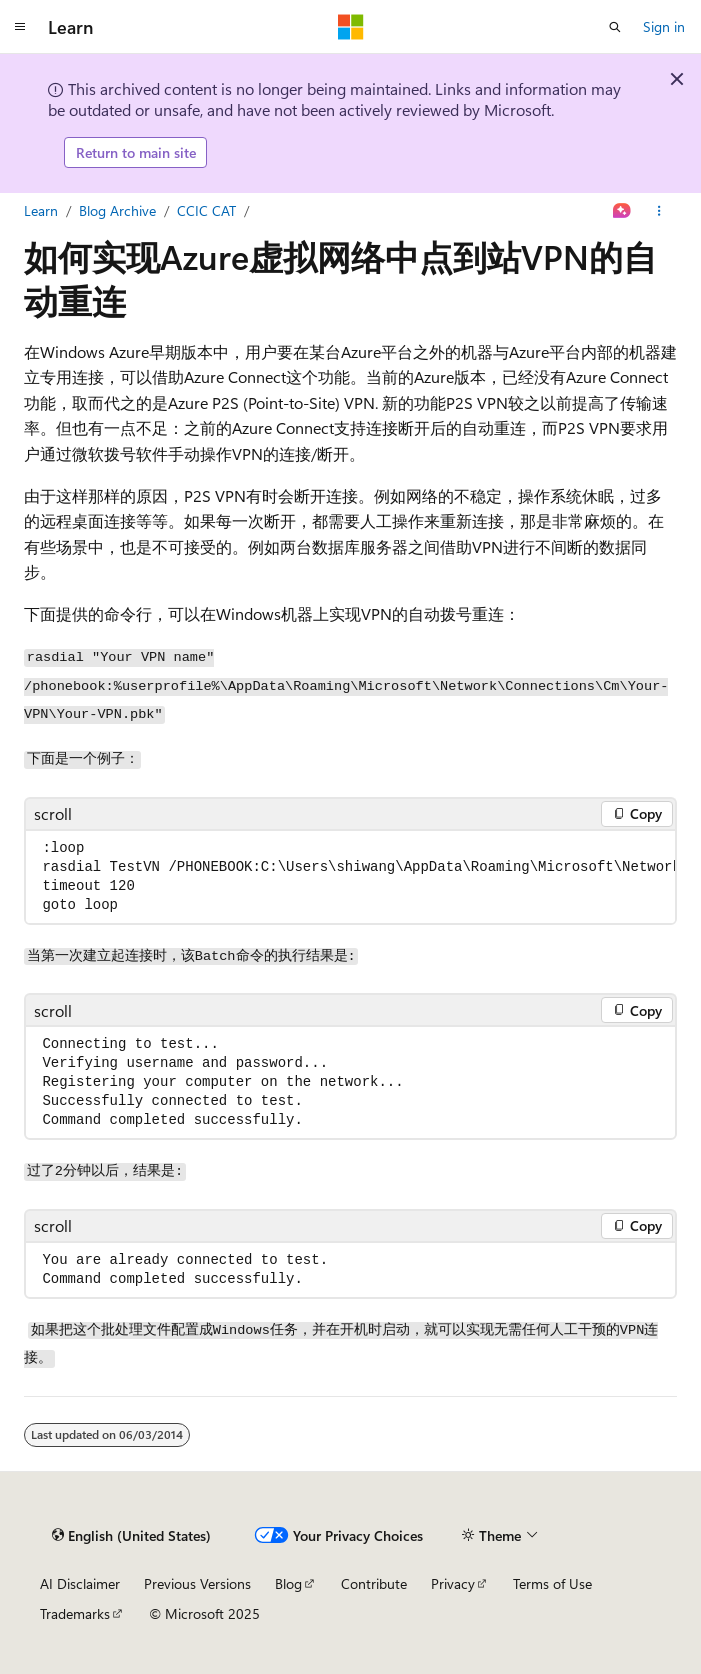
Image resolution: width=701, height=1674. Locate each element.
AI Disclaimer (80, 1583)
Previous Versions (197, 1583)
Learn (41, 210)
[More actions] (659, 211)
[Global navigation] (20, 27)
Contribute (374, 1583)
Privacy (453, 1583)
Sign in (664, 26)
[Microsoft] (351, 27)
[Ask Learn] (622, 211)
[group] (350, 877)
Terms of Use (552, 1583)
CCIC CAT (206, 210)
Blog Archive (117, 210)
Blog (288, 1583)
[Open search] (615, 27)
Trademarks (75, 1613)
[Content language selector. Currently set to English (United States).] (131, 1536)
